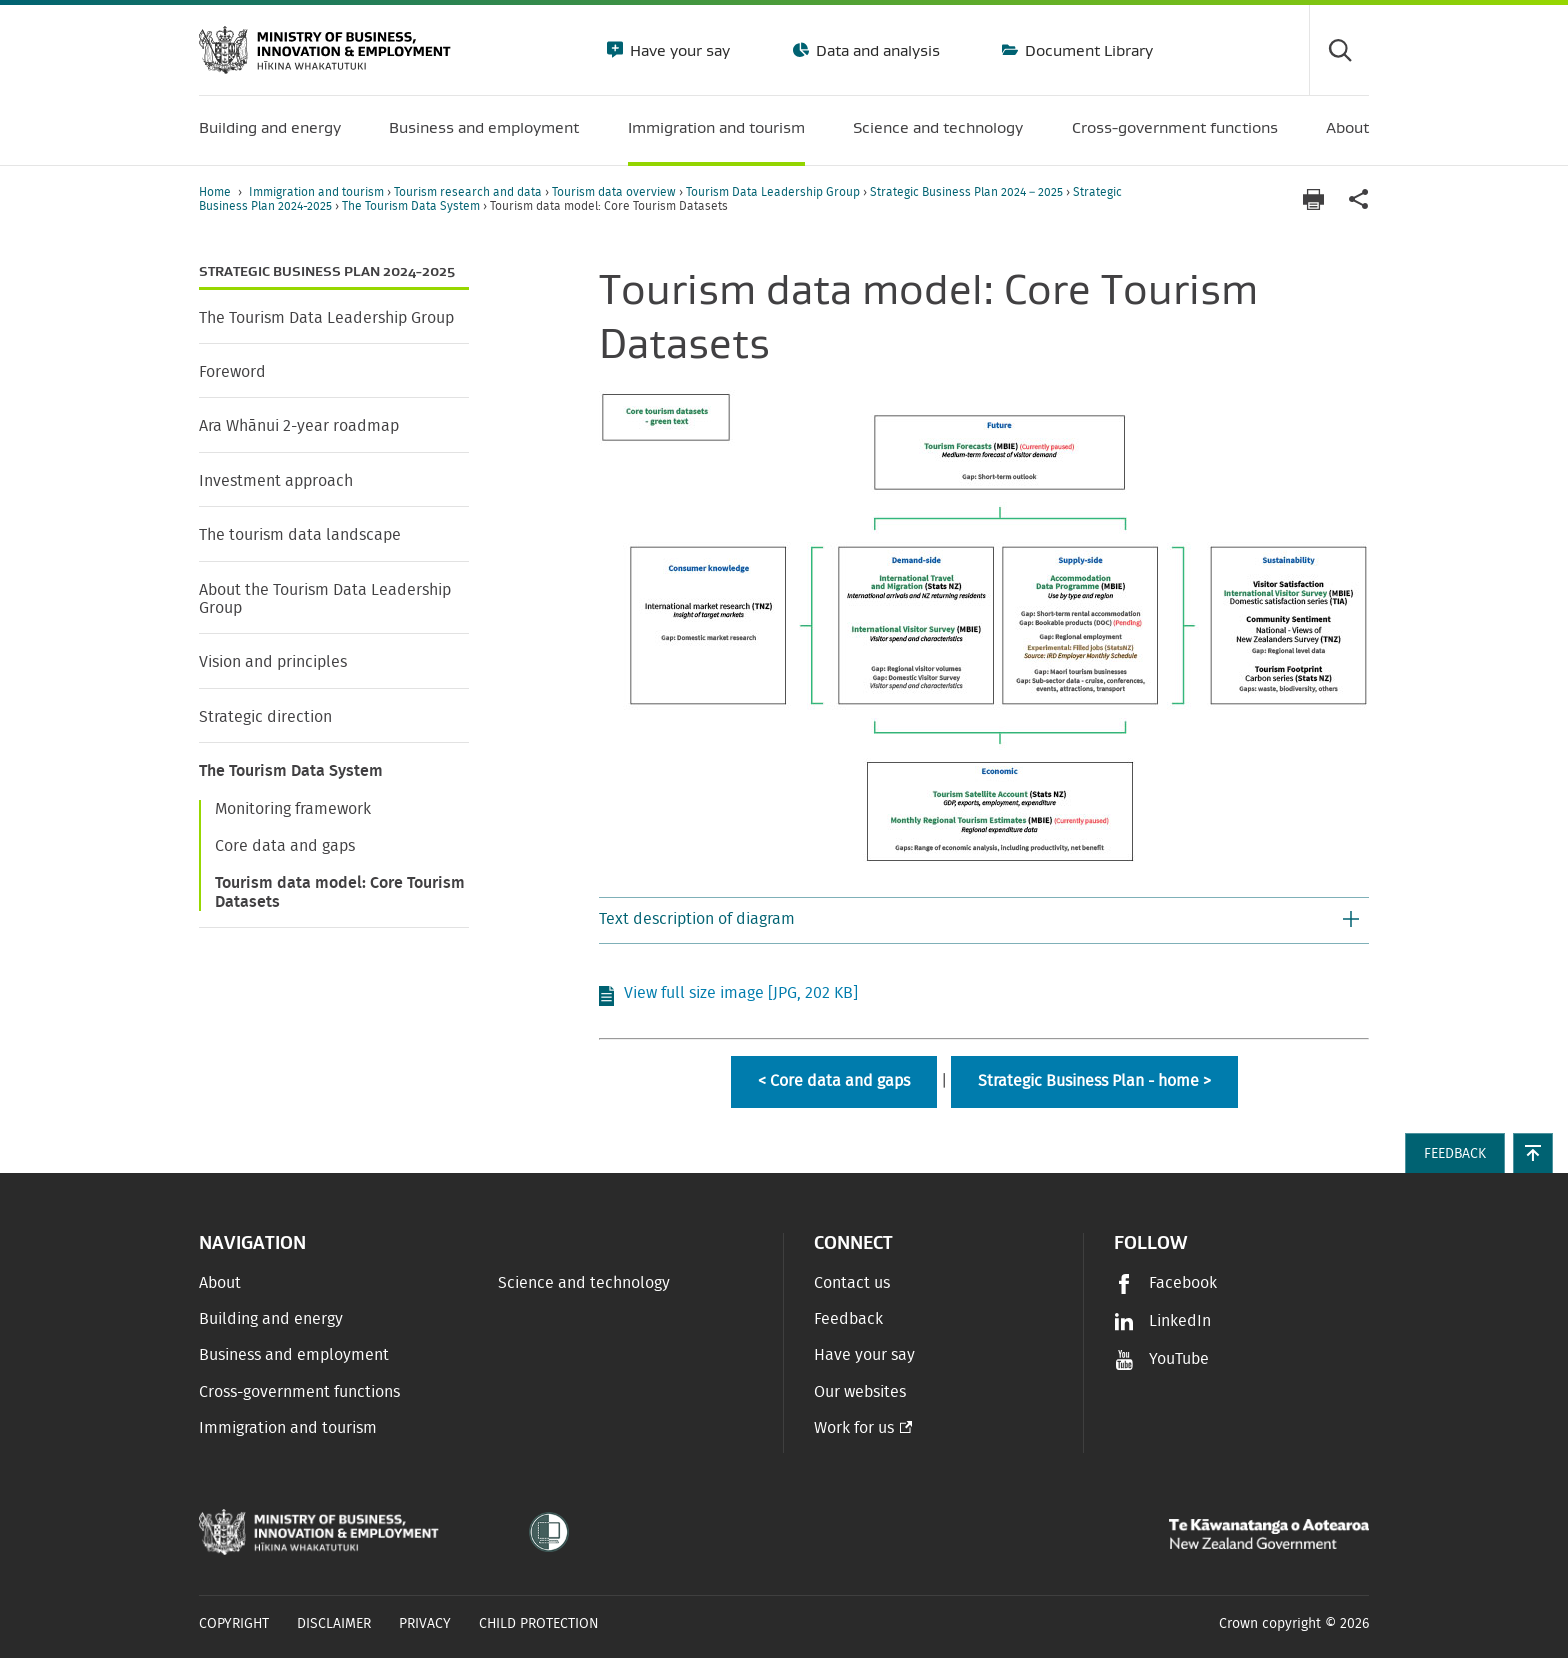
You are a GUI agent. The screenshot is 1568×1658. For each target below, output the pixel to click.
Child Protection (539, 1624)
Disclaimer (334, 1624)
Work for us (854, 1428)
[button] (984, 921)
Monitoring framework (293, 809)
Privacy (425, 1624)
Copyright (234, 1624)
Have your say (678, 50)
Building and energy (271, 1319)
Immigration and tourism (318, 192)
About (220, 1283)
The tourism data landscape (300, 535)
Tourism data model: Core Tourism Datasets (340, 892)
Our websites (860, 1392)
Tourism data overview (615, 192)
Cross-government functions (299, 1392)
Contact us (852, 1283)
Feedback (848, 1319)
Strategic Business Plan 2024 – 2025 (968, 192)
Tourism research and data (469, 192)
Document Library (1087, 50)
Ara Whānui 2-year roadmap (299, 426)
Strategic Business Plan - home (1088, 1081)
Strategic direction (265, 717)
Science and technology (584, 1283)
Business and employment (294, 1355)
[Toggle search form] (1339, 50)
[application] (1359, 199)
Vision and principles (273, 662)
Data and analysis (876, 50)
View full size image (741, 993)
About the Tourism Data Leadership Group (325, 599)
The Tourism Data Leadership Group (326, 318)
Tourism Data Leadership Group (774, 192)
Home (215, 192)
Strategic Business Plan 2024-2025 (327, 271)
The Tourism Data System (412, 206)
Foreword (232, 372)
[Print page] (1313, 199)
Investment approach (276, 481)
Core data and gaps (285, 846)
